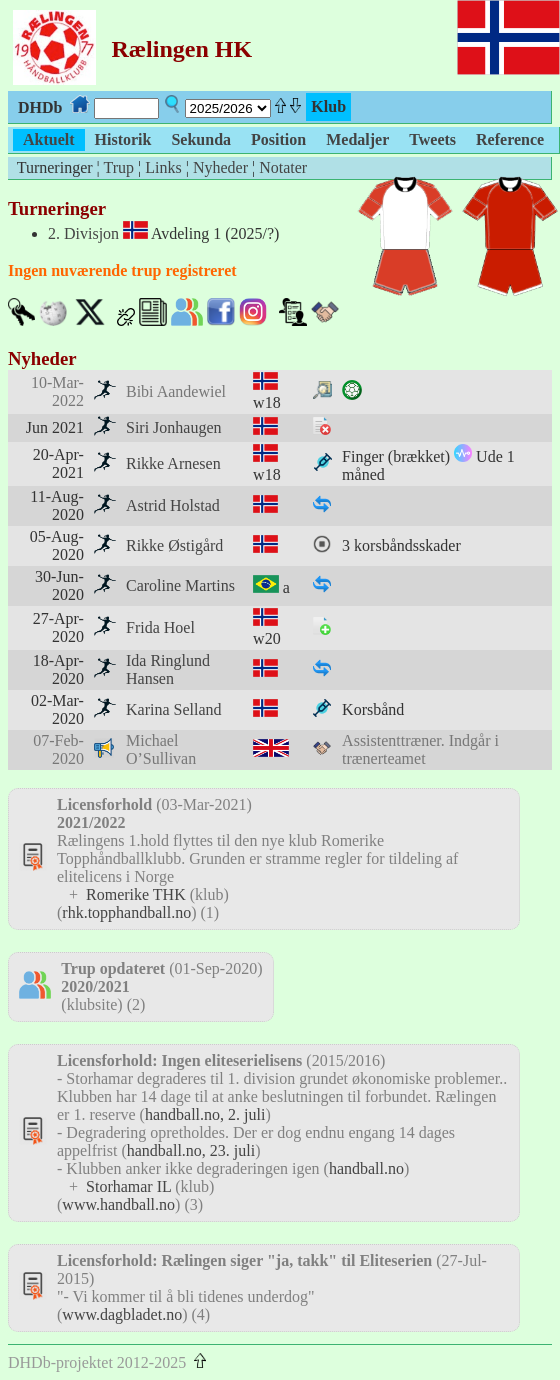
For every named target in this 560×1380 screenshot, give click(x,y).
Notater (283, 167)
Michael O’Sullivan (161, 749)
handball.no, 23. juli (191, 1150)
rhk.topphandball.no (126, 912)
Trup (118, 167)
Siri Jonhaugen (174, 427)
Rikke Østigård (174, 545)
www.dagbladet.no (122, 1314)
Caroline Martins (180, 585)
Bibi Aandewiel (176, 391)
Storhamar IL (128, 1186)
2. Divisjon (83, 233)
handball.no (366, 1168)
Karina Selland (174, 709)
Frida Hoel (160, 627)
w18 (267, 402)
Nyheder (220, 167)
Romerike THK (136, 894)
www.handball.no (118, 1204)
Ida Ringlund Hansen (168, 669)
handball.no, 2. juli (205, 1114)
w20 (267, 638)
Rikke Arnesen (173, 463)
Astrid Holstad (173, 505)
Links (163, 167)
